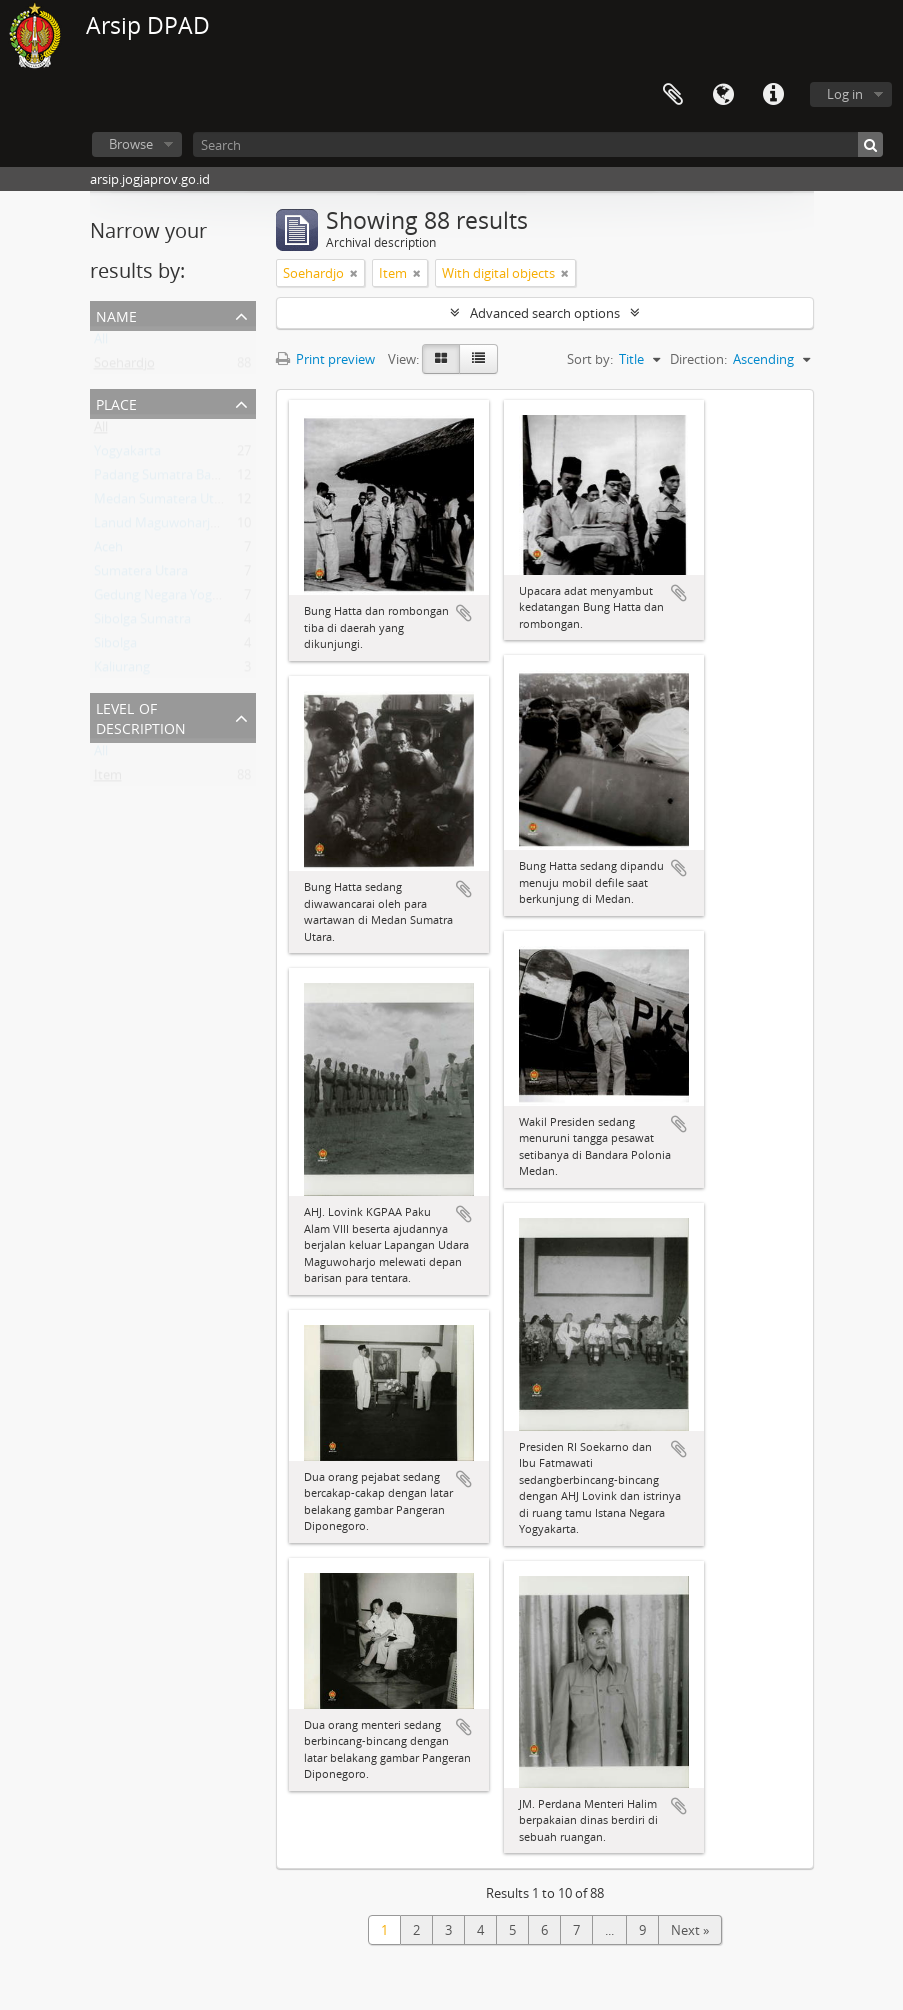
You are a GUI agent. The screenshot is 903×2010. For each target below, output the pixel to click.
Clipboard (673, 95)
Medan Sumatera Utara (163, 503)
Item (108, 779)
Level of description (141, 716)
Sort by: (590, 359)
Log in (845, 94)
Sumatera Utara (141, 575)
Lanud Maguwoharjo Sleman (179, 527)
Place (116, 402)
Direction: (698, 359)
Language (723, 95)
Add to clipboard (464, 613)
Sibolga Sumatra (142, 623)
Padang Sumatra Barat (161, 479)
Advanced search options (545, 313)
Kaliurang (122, 671)
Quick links (773, 95)
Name (116, 314)
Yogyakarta (127, 455)
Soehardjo (124, 367)
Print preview (325, 359)
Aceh (108, 551)
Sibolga (115, 647)
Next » (690, 1930)
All (101, 343)
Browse (131, 144)
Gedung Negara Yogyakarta (175, 599)
